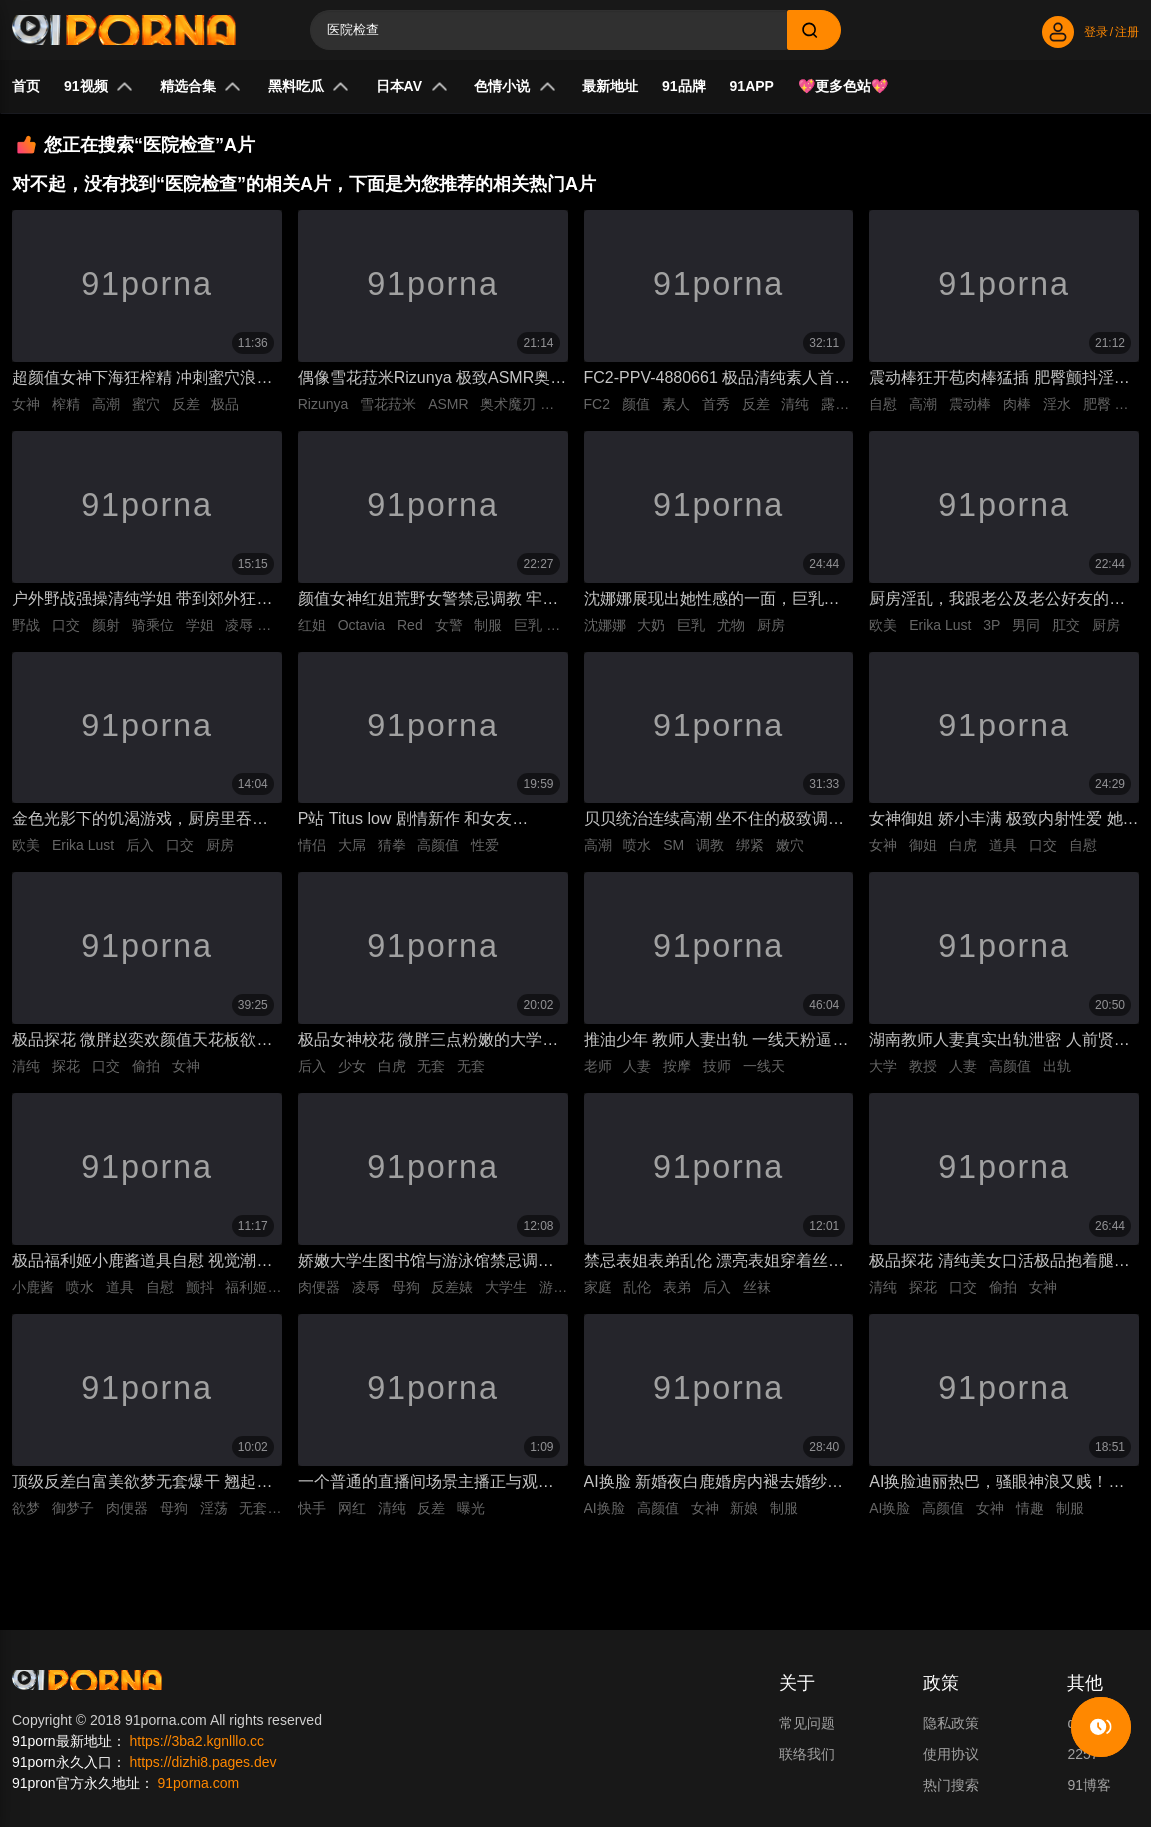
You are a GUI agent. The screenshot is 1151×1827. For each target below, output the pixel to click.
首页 (26, 86)
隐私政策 (951, 1728)
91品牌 (684, 86)
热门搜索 (951, 1790)
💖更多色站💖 (843, 86)
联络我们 (807, 1759)
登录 (1096, 32)
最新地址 (610, 86)
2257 (1082, 1759)
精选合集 (201, 86)
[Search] (549, 30)
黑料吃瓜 (309, 86)
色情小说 (515, 86)
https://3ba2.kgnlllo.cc (196, 1746)
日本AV (412, 86)
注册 (1127, 32)
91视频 (99, 86)
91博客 (1089, 1790)
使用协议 (951, 1759)
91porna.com (198, 1788)
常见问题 (807, 1728)
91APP (752, 86)
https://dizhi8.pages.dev (202, 1767)
